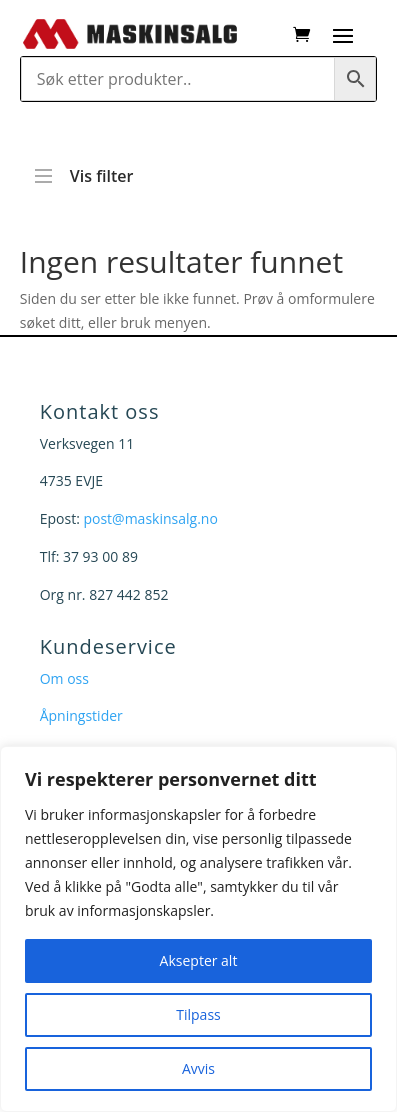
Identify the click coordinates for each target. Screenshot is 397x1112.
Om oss (64, 678)
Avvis (198, 1068)
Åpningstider (81, 715)
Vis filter (84, 167)
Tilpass (198, 1014)
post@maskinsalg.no (150, 518)
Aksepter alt (199, 960)
